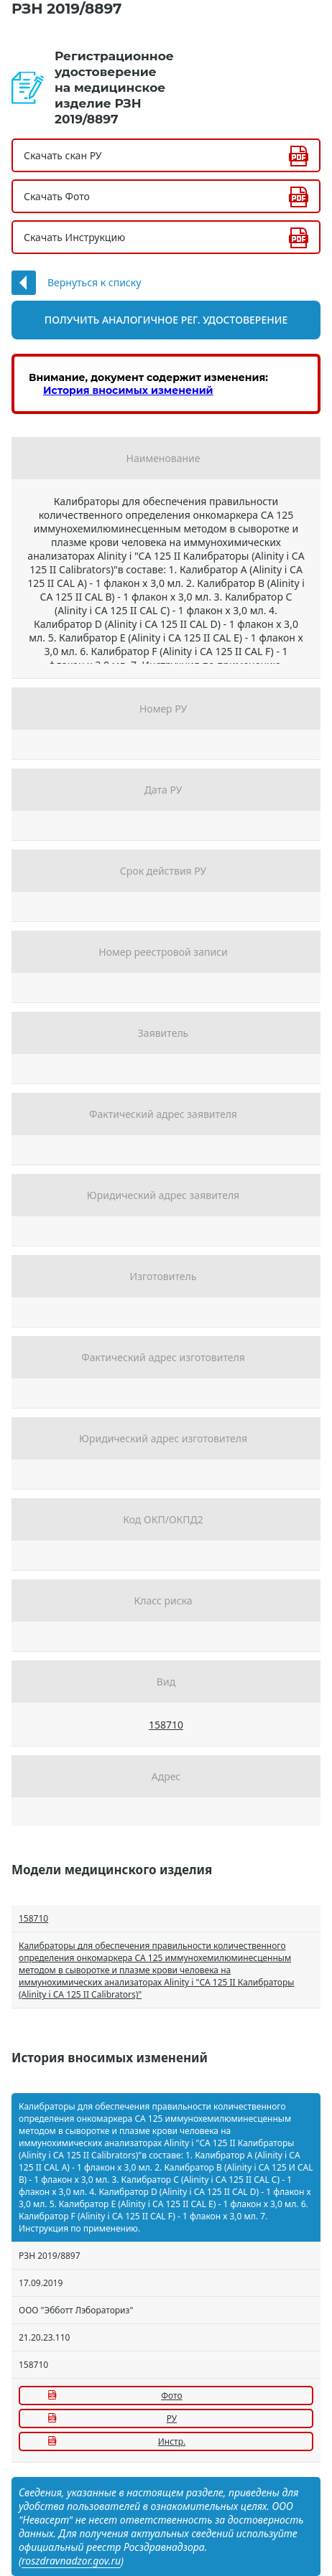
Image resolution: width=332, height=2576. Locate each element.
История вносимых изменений (128, 390)
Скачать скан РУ (62, 155)
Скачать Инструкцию (74, 237)
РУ (172, 2418)
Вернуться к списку (94, 282)
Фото (171, 2395)
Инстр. (171, 2441)
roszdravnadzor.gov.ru (71, 2560)
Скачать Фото (57, 196)
